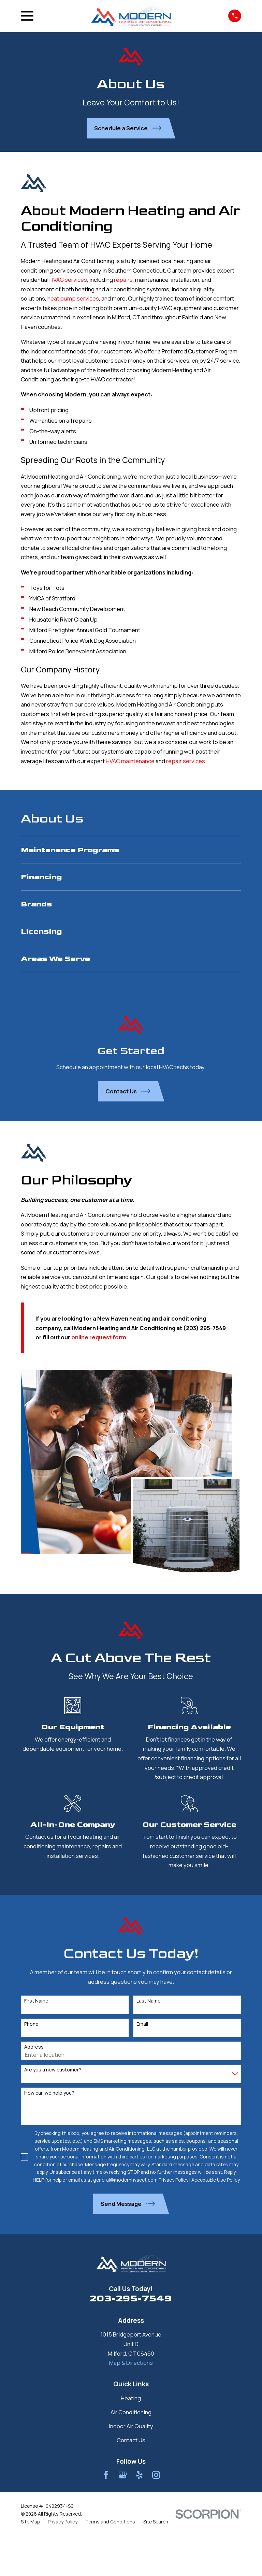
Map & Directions (131, 2363)
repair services (185, 761)
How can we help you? (49, 2093)
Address (34, 2047)
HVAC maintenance (130, 761)
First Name (36, 2001)
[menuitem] (131, 849)
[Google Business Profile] (123, 2475)
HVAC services (68, 279)
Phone (31, 2024)
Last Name (148, 2001)
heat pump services (73, 298)
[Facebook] (106, 2475)
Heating (131, 2398)
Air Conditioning (131, 2412)
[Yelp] (139, 2475)
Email (142, 2024)
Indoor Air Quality (131, 2426)
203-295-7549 (131, 2298)
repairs (123, 279)
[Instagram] (156, 2475)
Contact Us (131, 2440)
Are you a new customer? (53, 2070)
